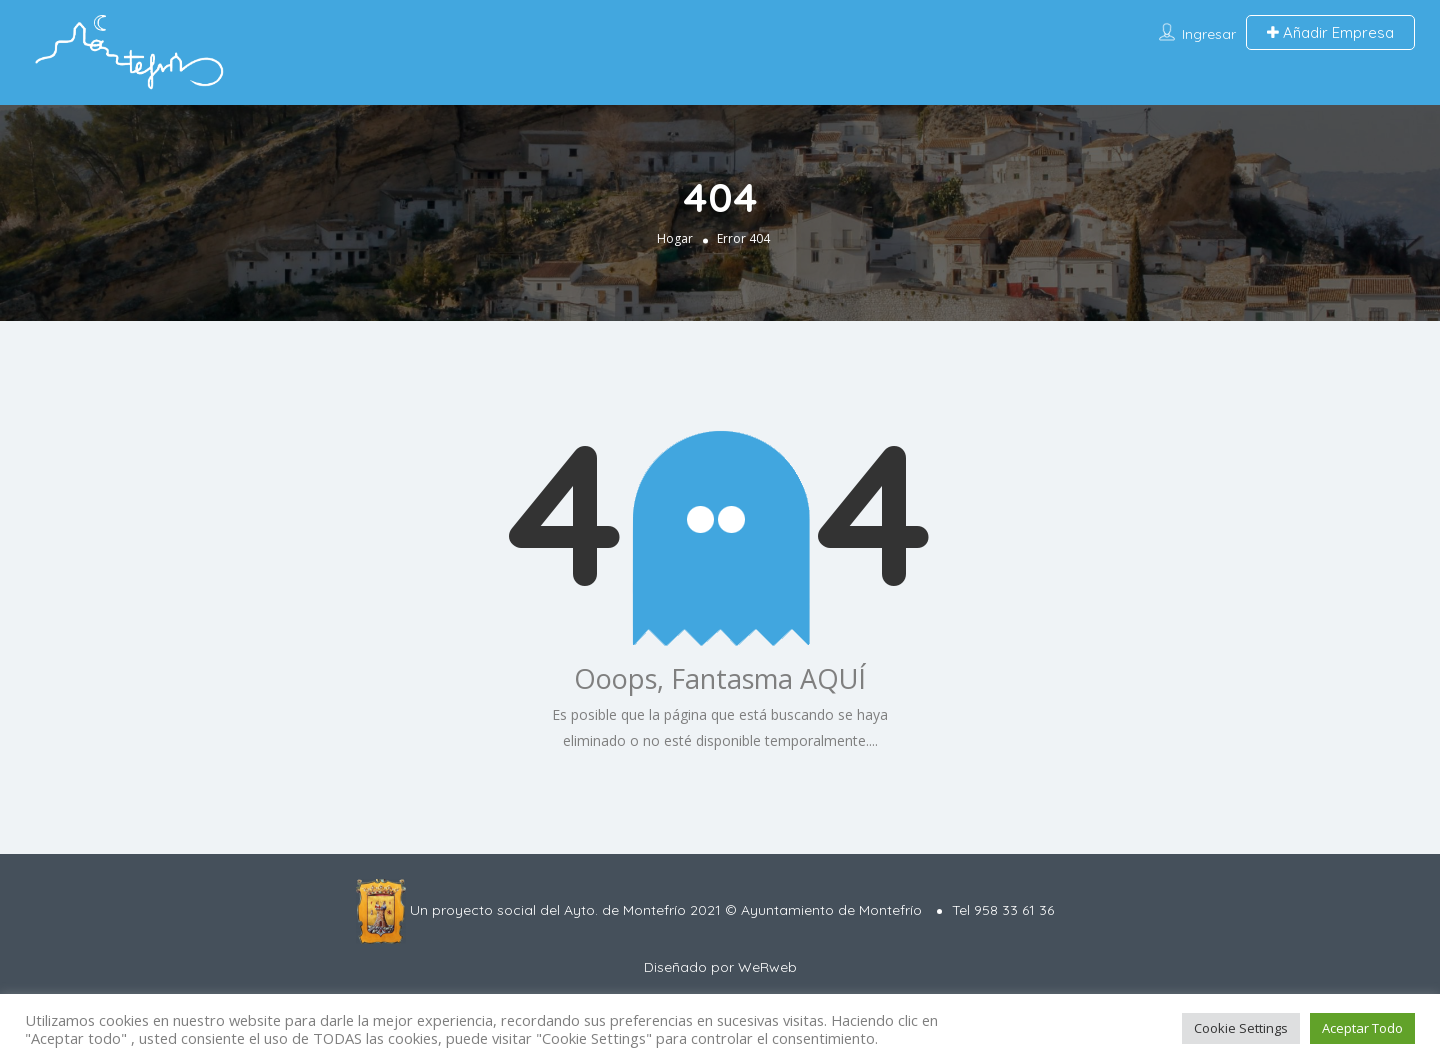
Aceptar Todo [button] (1362, 1028)
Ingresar (1209, 34)
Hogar (675, 237)
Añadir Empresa (1330, 32)
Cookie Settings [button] (1241, 1028)
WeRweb (767, 967)
